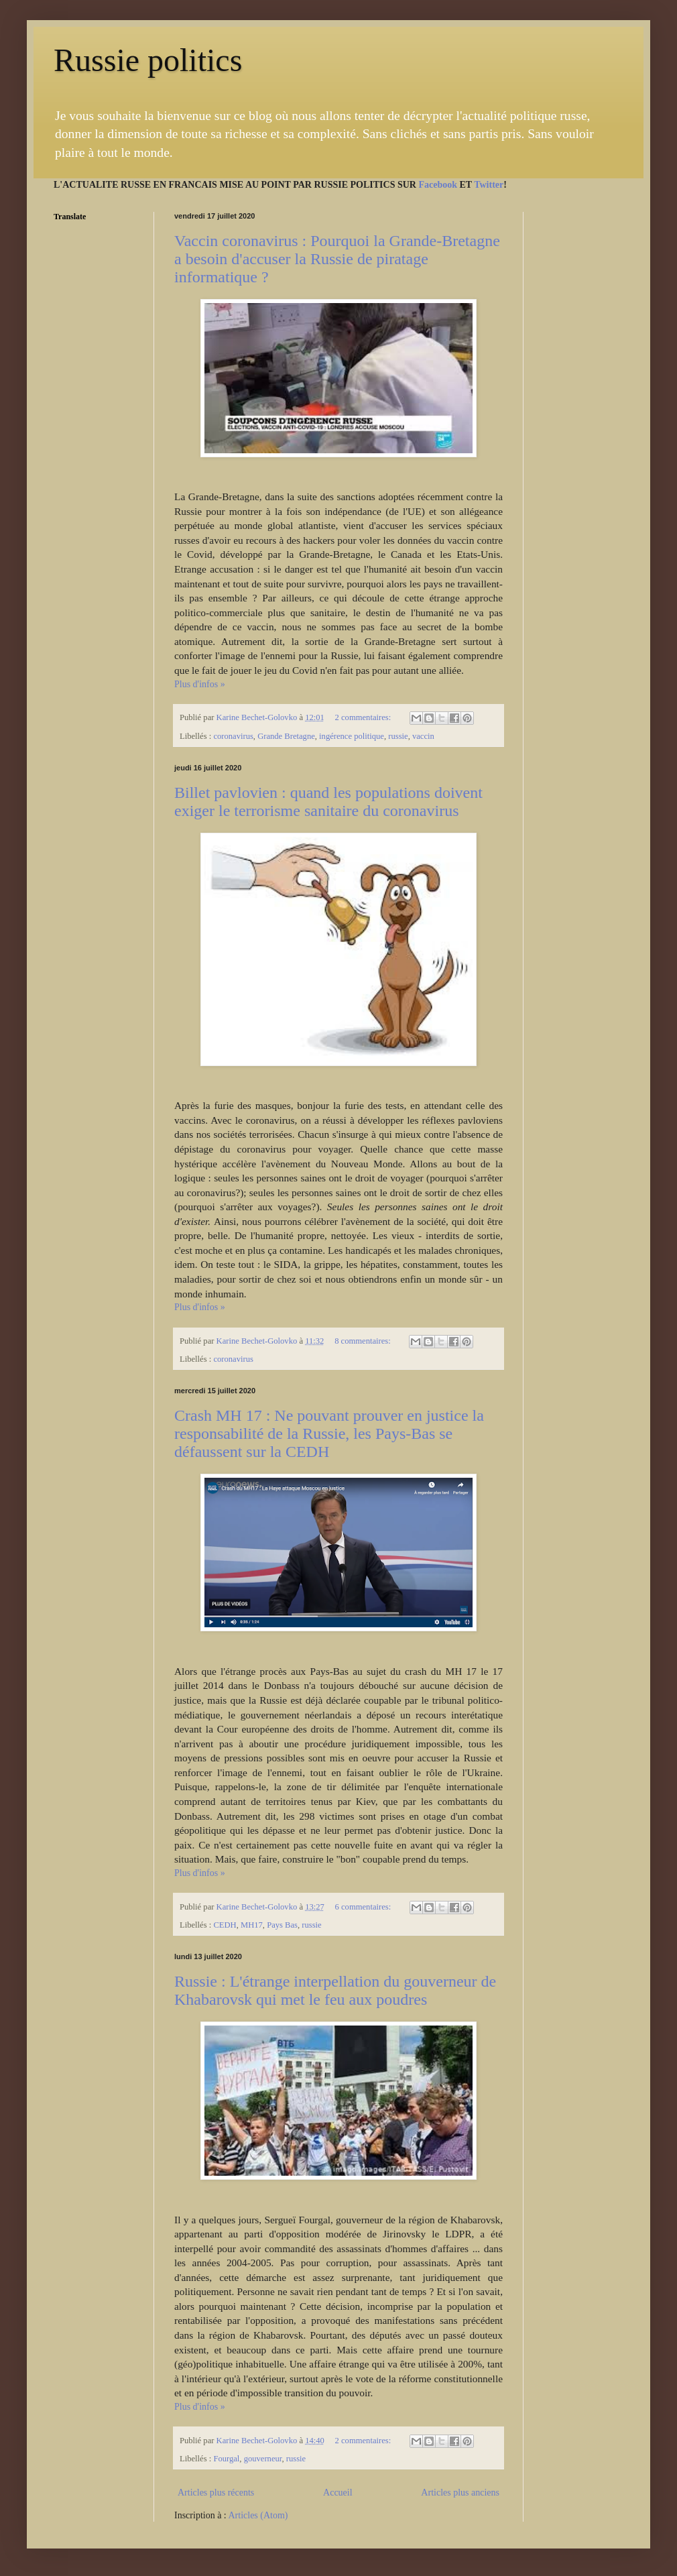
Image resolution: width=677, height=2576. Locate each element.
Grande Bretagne (286, 736)
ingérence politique (351, 736)
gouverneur (263, 2458)
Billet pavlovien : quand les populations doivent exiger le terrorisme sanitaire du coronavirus (328, 801)
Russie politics (148, 60)
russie (398, 736)
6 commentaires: (364, 1907)
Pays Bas (282, 1925)
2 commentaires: (364, 717)
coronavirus (233, 736)
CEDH (224, 1925)
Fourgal (226, 2458)
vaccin (423, 736)
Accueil (338, 2492)
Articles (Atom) (258, 2515)
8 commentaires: (363, 1341)
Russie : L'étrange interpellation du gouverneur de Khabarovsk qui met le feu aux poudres (335, 1990)
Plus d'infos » (199, 684)
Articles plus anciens (460, 2492)
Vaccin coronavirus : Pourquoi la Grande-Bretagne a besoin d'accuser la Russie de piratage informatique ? (337, 259)
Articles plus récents (216, 2492)
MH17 (252, 1925)
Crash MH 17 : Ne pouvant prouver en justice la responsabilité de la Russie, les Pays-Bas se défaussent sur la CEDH (329, 1433)
